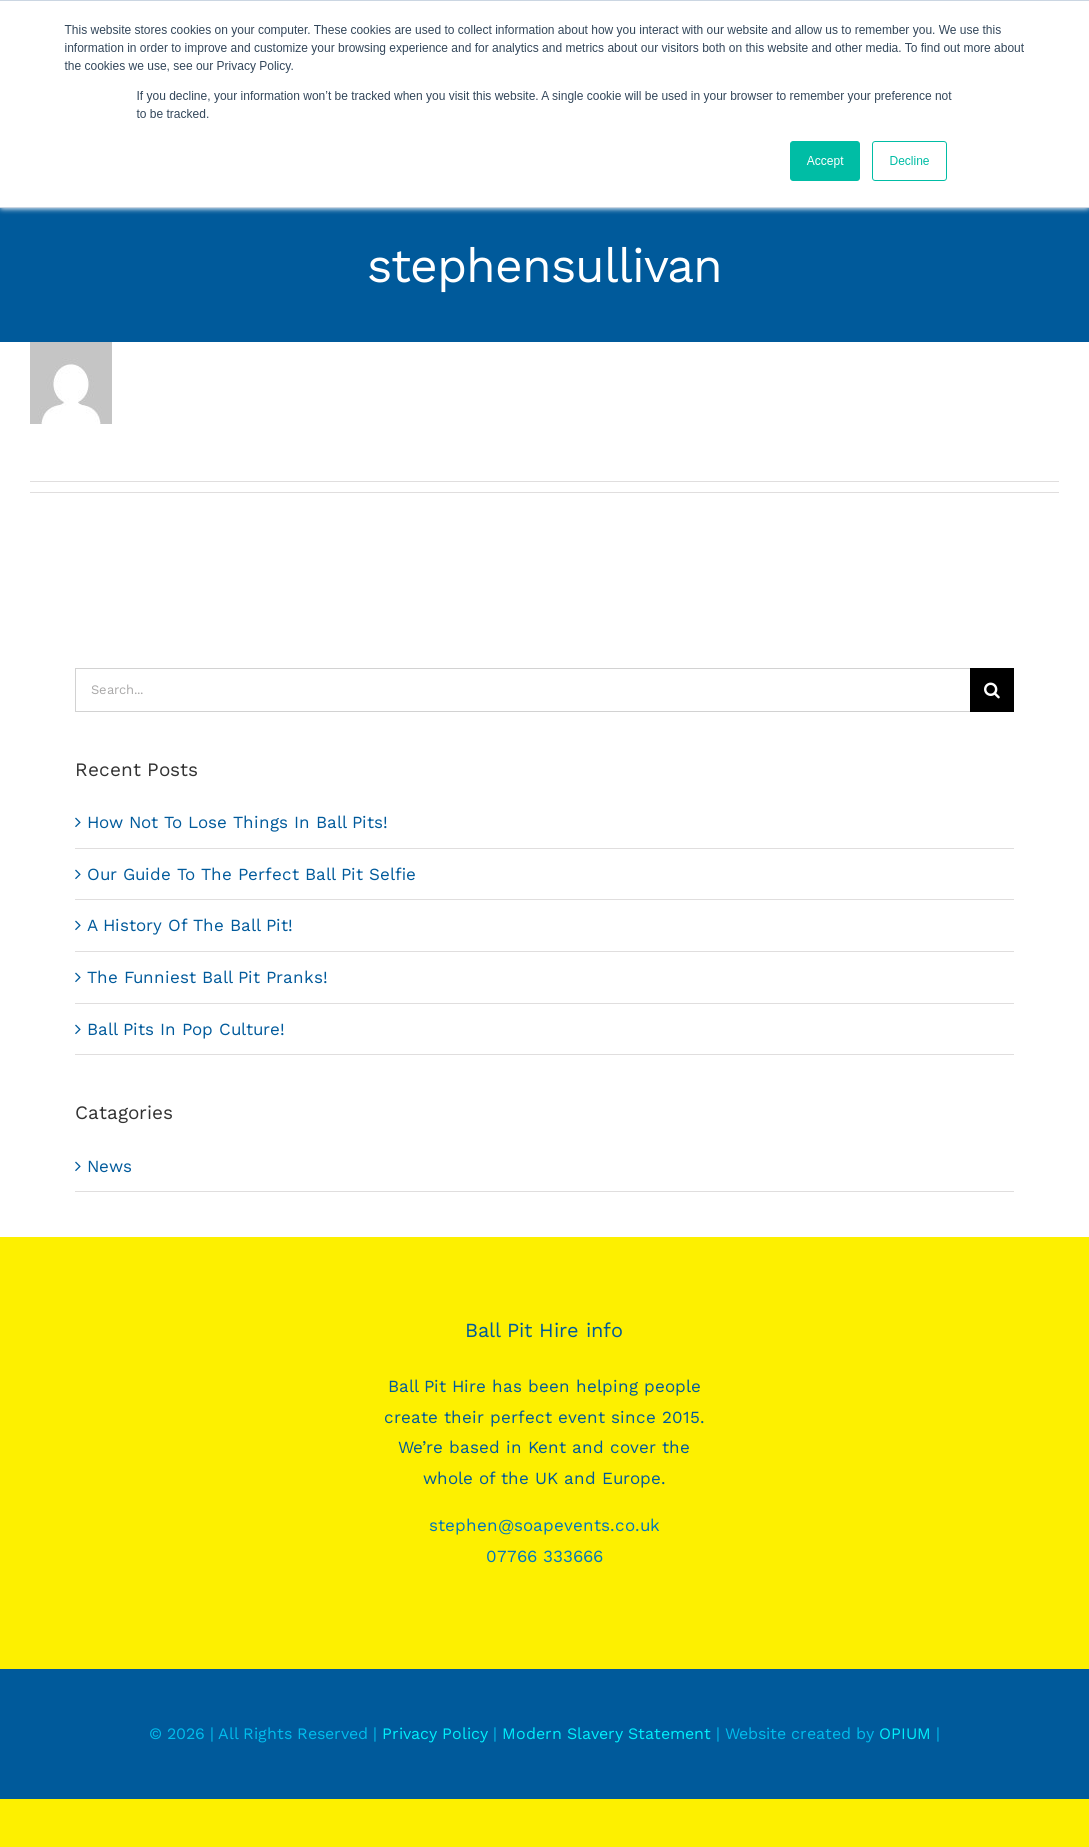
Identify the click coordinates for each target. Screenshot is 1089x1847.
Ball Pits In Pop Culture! (186, 1029)
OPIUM (905, 1733)
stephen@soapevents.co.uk (544, 1525)
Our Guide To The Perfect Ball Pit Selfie (251, 874)
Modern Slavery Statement (606, 1733)
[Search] (992, 690)
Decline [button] (909, 161)
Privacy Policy (435, 1733)
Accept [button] (825, 161)
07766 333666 (544, 1556)
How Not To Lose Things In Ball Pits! (237, 822)
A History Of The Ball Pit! (190, 925)
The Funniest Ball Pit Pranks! (207, 977)
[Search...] (522, 690)
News (109, 1166)
